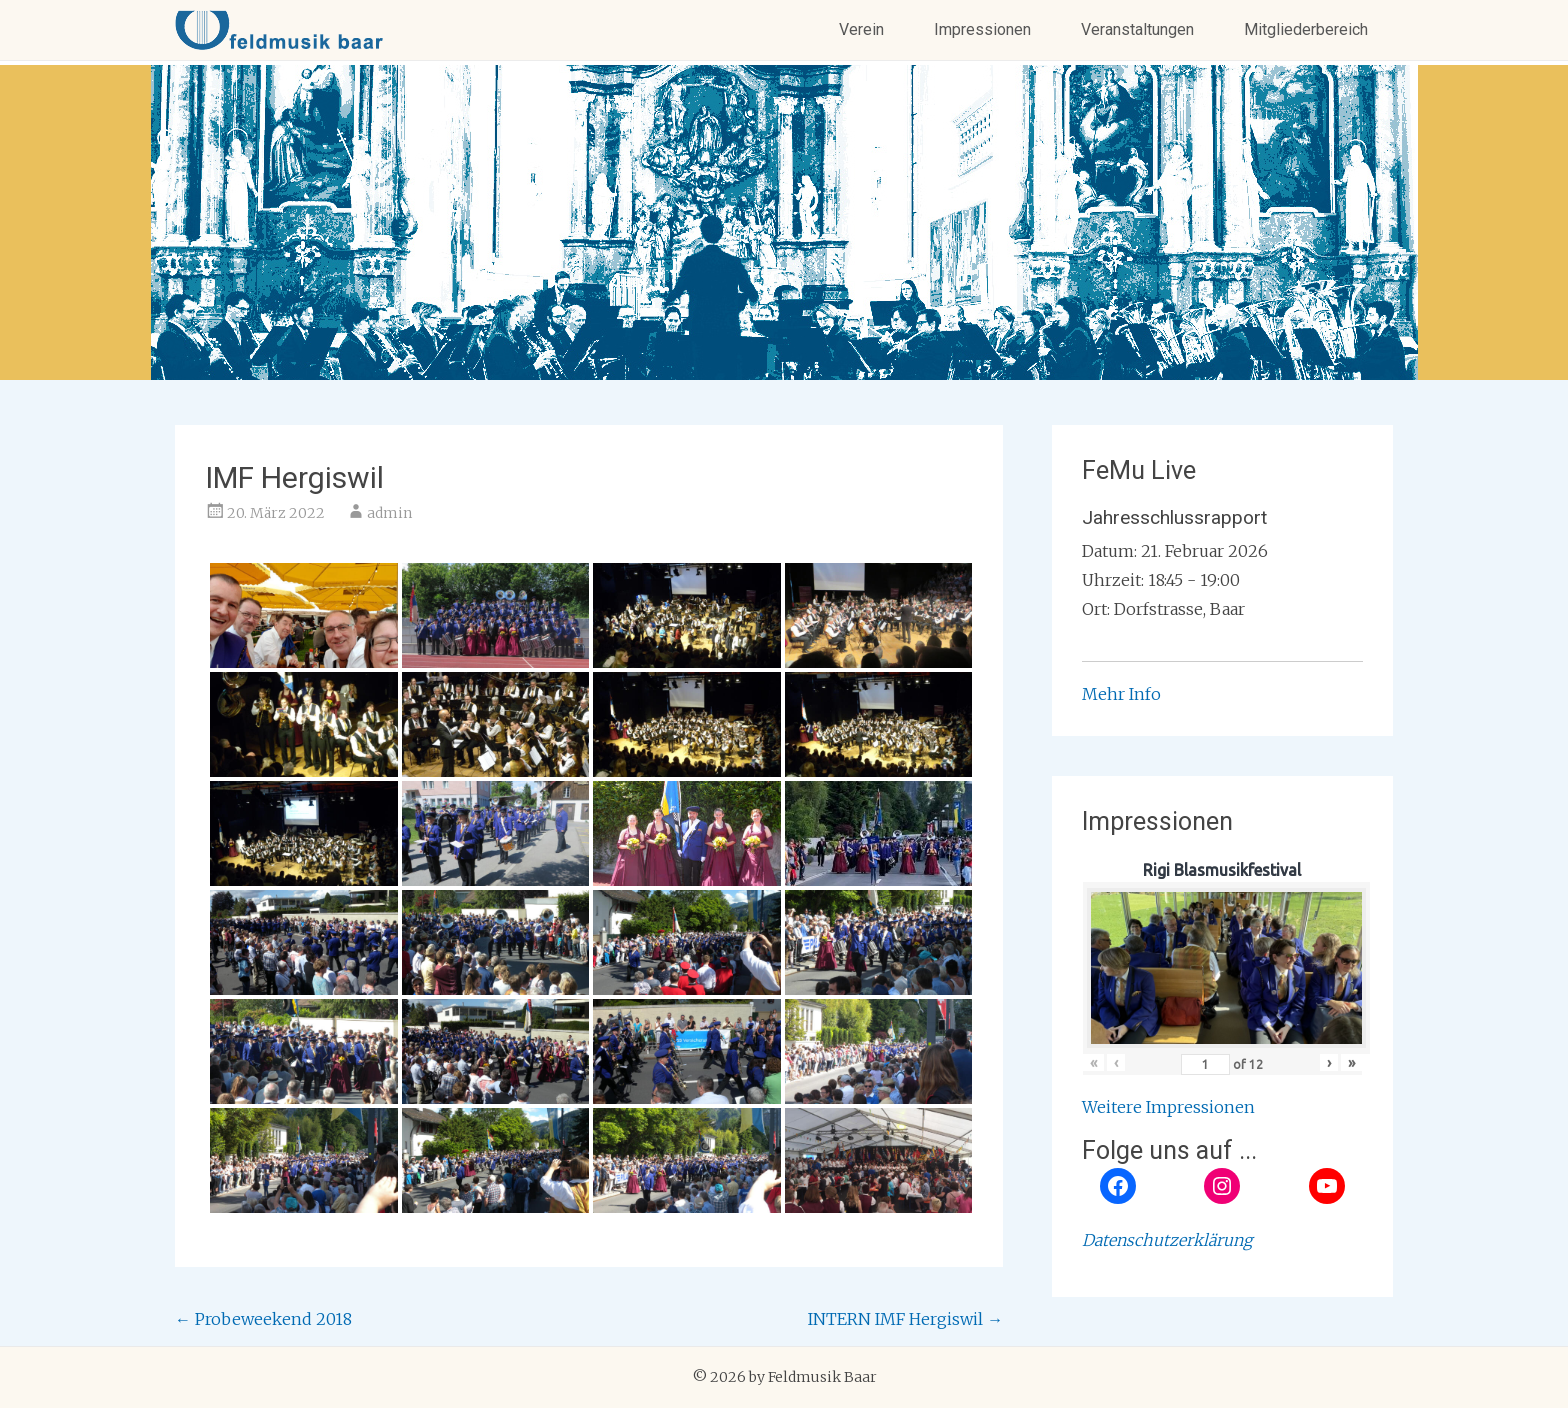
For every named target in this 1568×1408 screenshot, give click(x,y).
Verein (861, 29)
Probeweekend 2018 (263, 1319)
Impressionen (982, 29)
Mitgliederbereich (1306, 29)
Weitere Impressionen (1168, 1107)
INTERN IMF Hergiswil (905, 1319)
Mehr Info (1121, 694)
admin (389, 513)
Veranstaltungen (1137, 29)
